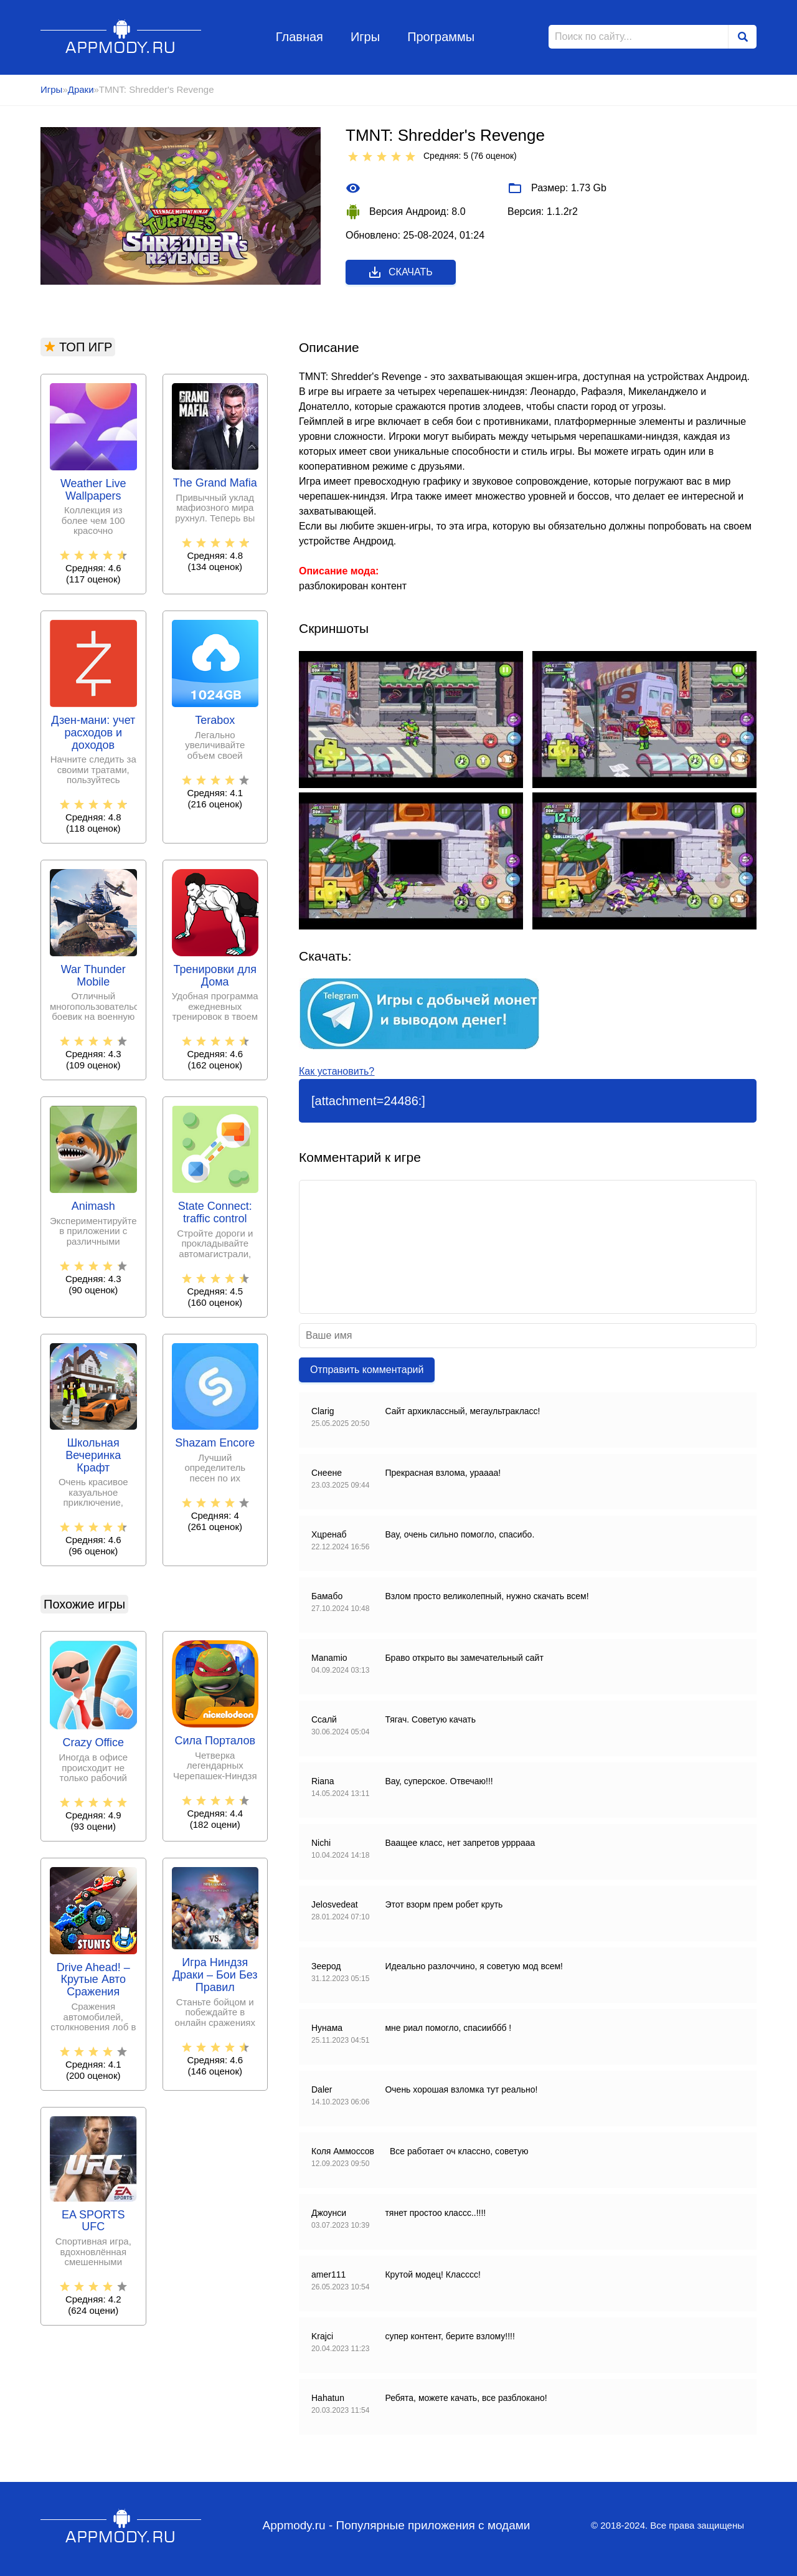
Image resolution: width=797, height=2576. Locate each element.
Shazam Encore (215, 1443)
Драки (81, 89)
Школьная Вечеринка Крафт (93, 1455)
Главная (299, 37)
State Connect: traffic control (215, 1212)
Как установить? (336, 1071)
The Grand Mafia (215, 483)
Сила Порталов (215, 1741)
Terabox (215, 720)
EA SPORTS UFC (93, 2221)
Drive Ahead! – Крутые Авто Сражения (93, 1980)
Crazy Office (93, 1743)
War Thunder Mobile (93, 976)
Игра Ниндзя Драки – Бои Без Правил (215, 1975)
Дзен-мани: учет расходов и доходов (93, 733)
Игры (365, 37)
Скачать (400, 272)
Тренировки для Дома (215, 976)
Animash (93, 1206)
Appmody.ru (121, 36)
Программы (440, 37)
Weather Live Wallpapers (93, 490)
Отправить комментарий (366, 1369)
